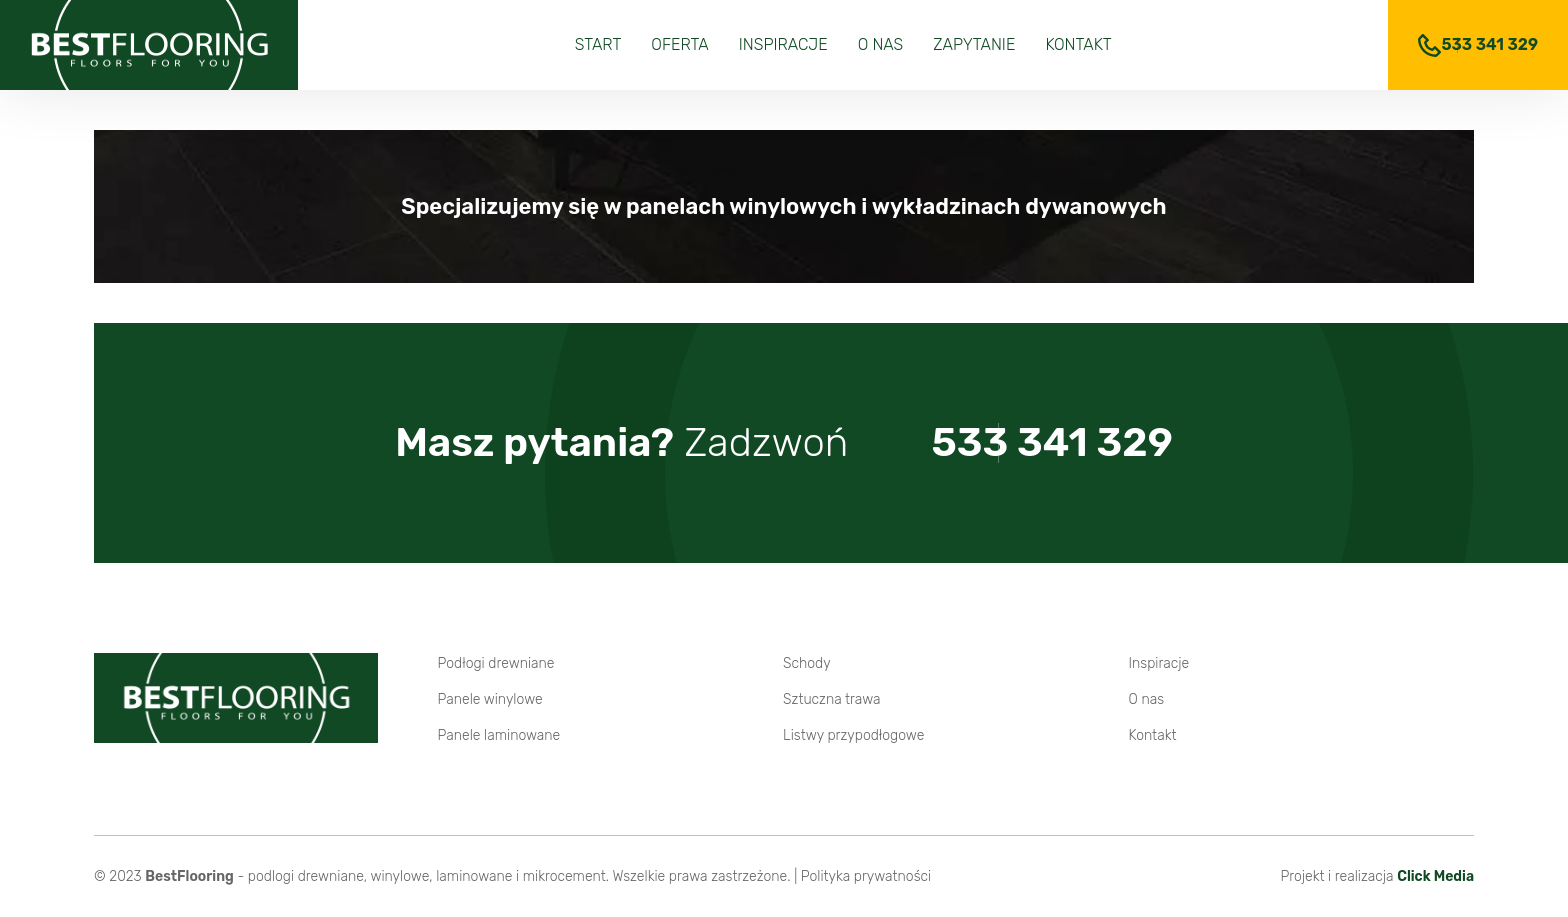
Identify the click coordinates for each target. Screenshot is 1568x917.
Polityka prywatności (866, 876)
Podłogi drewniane (496, 663)
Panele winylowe (490, 699)
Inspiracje (783, 44)
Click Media (1435, 876)
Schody (807, 663)
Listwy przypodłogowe (853, 735)
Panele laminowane (499, 735)
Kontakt (1078, 44)
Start (598, 44)
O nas (881, 44)
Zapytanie (974, 44)
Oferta (679, 44)
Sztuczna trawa (832, 699)
